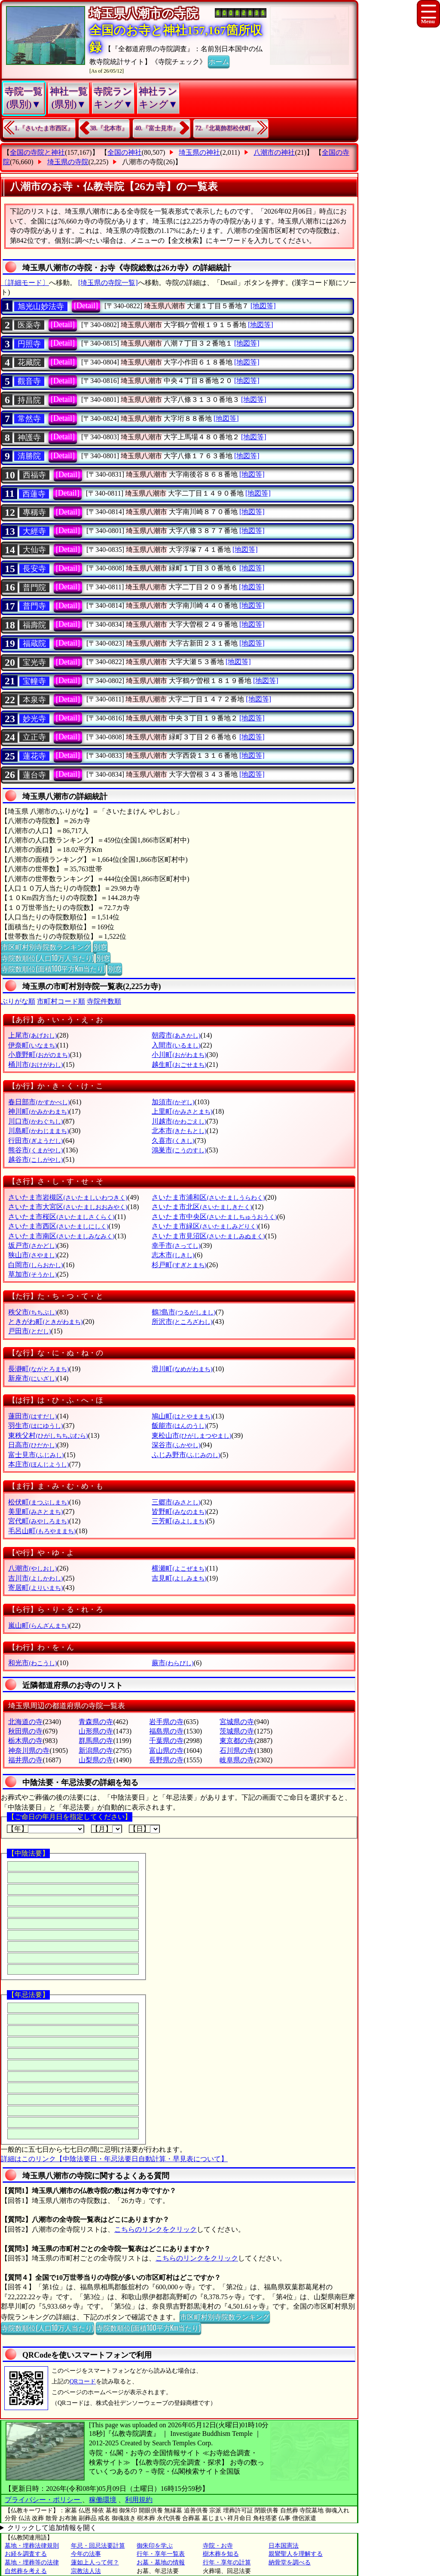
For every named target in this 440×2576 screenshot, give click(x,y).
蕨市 (172, 1662)
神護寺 (29, 437)
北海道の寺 (25, 1721)
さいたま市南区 (61, 1236)
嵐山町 (38, 1625)
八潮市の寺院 (142, 161)
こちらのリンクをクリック (155, 2229)
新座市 (32, 1378)
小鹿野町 (39, 1054)
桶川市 (35, 1064)
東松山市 (191, 1435)
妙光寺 (34, 718)
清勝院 (29, 456)
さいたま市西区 (58, 1226)
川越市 (179, 1121)
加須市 (173, 1102)
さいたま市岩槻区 (67, 1197)
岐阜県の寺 (237, 1760)
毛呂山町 (42, 1531)
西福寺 (34, 475)
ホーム (218, 61)
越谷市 (35, 1159)
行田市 (35, 1140)
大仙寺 (34, 549)
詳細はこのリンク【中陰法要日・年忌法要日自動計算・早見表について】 (114, 2158)
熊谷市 (35, 1150)
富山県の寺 (166, 1750)
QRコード (83, 2381)
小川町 (179, 1054)
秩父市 (32, 1312)
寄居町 (35, 1587)
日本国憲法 (284, 2545)
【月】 (107, 1829)
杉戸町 (179, 1264)
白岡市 (35, 1264)
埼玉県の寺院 (68, 161)
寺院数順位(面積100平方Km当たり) (53, 968)
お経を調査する (26, 2554)
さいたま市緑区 (205, 1226)
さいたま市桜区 (61, 1216)
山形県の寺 (96, 1731)
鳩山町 (182, 1416)
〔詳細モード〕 (25, 282)
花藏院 (29, 362)
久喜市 (173, 1140)
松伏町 (38, 1502)
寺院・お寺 (218, 2545)
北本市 (179, 1130)
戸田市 (29, 1331)
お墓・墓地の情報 (161, 2562)
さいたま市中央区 (214, 1216)
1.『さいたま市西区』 (44, 128)
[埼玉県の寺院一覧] (108, 282)
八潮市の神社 (274, 152)
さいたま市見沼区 (208, 1236)
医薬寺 (29, 325)
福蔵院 (34, 643)
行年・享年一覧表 (161, 2554)
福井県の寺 (25, 1760)
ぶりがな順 (18, 1001)
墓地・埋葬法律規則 (32, 2545)
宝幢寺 (34, 681)
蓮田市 (32, 1416)
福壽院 (34, 625)
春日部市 (39, 1102)
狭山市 (32, 1255)
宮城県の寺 (237, 1721)
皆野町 (179, 1511)
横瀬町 (179, 1568)
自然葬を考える (26, 2571)
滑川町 (182, 1368)
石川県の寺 (237, 1750)
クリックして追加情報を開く (52, 2527)
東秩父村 (48, 1435)
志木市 (173, 1255)
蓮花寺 (34, 756)
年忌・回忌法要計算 (98, 2545)
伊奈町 (32, 1045)
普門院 (34, 587)
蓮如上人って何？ (95, 2562)
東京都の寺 (237, 1740)
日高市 (32, 1445)
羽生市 (35, 1425)
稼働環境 (102, 2499)
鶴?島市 (183, 1312)
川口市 (35, 1121)
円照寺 (29, 344)
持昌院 (29, 400)
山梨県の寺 (96, 1760)
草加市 (32, 1274)
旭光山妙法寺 (41, 306)
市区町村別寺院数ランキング (46, 946)
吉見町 (179, 1578)
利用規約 (139, 2499)
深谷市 (176, 1445)
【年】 (45, 1829)
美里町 (35, 1511)
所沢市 (182, 1321)
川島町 (38, 1130)
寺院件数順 (104, 1001)
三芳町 (179, 1521)
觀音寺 (29, 381)
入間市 (176, 1045)
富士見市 (36, 1454)
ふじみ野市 (186, 1454)
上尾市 (32, 1035)
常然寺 (29, 418)
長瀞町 (38, 1368)
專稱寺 (34, 512)
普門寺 (34, 606)
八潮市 (32, 1568)
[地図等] (263, 305)
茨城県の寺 (237, 1731)
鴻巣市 (179, 1150)
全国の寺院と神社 (37, 152)
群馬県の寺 (96, 1740)
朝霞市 (176, 1035)
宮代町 (38, 1521)
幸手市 (176, 1245)
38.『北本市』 (109, 128)
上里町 (182, 1111)
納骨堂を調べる (290, 2562)
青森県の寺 (96, 1721)
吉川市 (35, 1578)
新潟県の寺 (96, 1750)
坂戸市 (32, 1245)
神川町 (38, 1111)
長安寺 (34, 568)
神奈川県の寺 (28, 1750)
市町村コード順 (61, 1001)
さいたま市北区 (202, 1206)
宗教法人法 (86, 2571)
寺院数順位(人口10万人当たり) (47, 958)
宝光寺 (34, 662)
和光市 (32, 1662)
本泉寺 (34, 699)
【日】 (144, 1829)
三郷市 (176, 1502)
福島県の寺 (166, 1731)
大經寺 (34, 531)
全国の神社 (124, 152)
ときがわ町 (45, 1321)
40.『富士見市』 (157, 128)
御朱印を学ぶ (155, 2545)
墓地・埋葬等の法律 (32, 2562)
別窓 (100, 946)
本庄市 (38, 1464)
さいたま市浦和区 (208, 1197)
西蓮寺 (34, 494)
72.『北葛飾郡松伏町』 (226, 128)
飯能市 (179, 1425)
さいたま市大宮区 (67, 1206)
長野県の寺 (166, 1760)
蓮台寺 (34, 775)
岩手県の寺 (166, 1721)
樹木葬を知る (221, 2554)
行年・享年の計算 (227, 2562)
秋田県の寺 (25, 1731)
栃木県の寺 (25, 1740)
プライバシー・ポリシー (43, 2499)
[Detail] (86, 305)
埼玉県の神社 (199, 152)
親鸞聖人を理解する (296, 2554)
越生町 (179, 1064)
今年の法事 (86, 2554)
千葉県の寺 (166, 1740)
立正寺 (34, 737)
